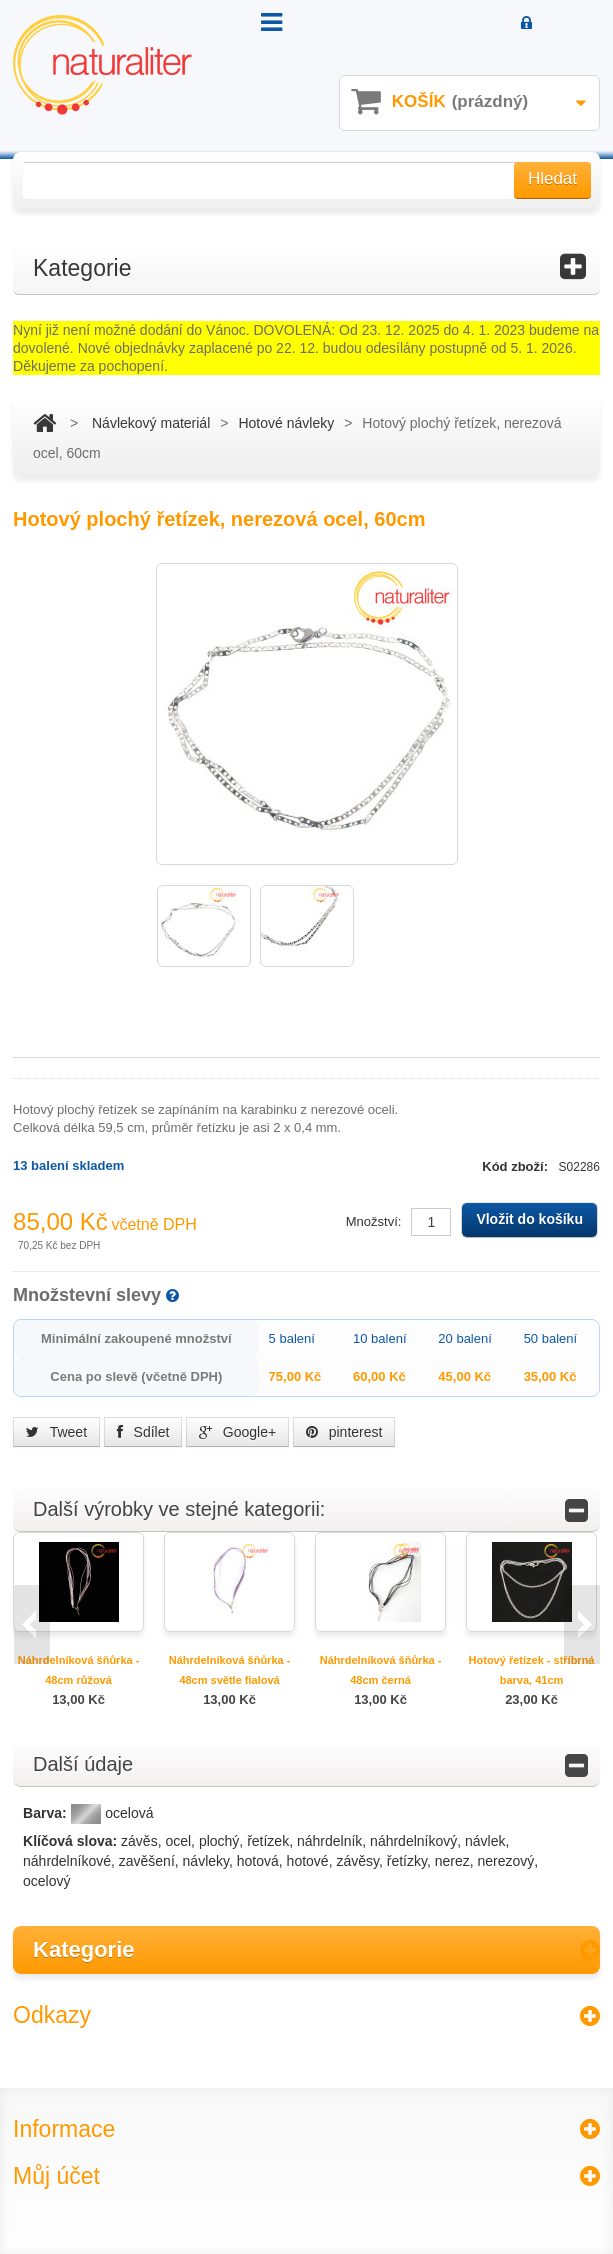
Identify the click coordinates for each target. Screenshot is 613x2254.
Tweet (56, 1432)
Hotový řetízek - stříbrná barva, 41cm (532, 1670)
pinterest (344, 1432)
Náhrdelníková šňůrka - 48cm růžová (79, 1670)
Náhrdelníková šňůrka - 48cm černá (381, 1670)
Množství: (374, 1221)
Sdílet (143, 1432)
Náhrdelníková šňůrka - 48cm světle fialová (230, 1670)
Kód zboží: (516, 1166)
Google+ (237, 1432)
